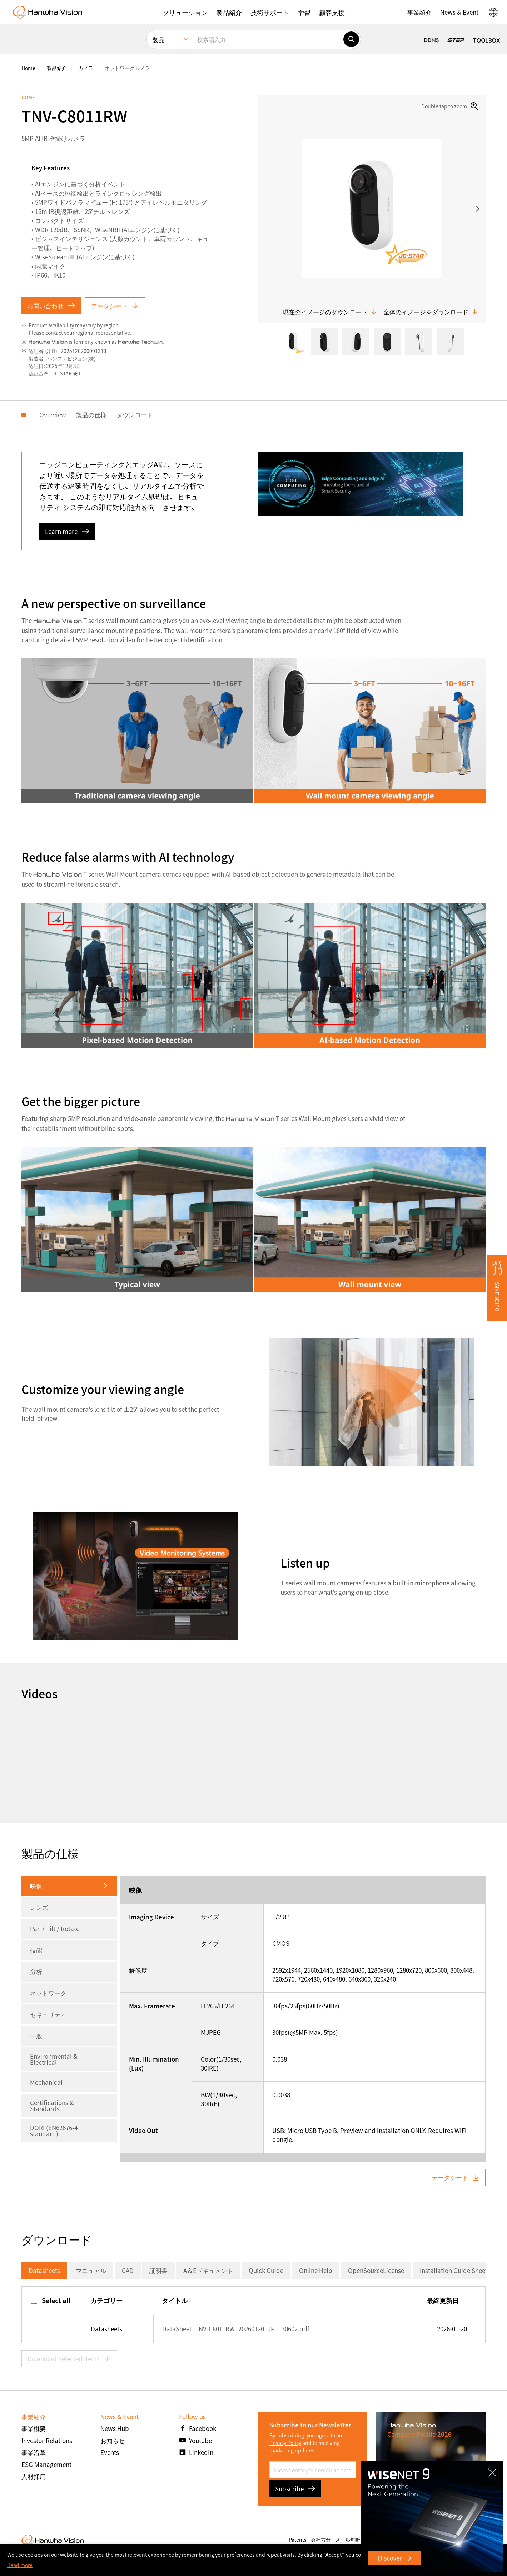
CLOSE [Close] (493, 2469)
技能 (36, 1949)
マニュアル (91, 2270)
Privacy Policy (285, 2442)
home (28, 67)
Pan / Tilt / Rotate (54, 1928)
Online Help (315, 2270)
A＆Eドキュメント (208, 2270)
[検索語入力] (268, 39)
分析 (36, 1971)
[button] (185, 12)
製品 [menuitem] (159, 39)
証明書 (158, 2270)
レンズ (39, 1907)
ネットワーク (48, 1992)
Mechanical (46, 2082)
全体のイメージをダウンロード (430, 311)
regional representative (102, 332)
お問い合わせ (51, 305)
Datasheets (44, 2270)
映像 (36, 1885)
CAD (128, 2270)
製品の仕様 (91, 414)
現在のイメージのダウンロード (330, 311)
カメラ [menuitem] (85, 67)
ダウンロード (134, 414)
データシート (115, 305)
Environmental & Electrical (54, 2059)
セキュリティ (48, 2014)
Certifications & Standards (52, 2105)
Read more (20, 2564)
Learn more (67, 531)
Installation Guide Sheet (453, 2270)
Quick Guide (266, 2270)
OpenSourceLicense (376, 2270)
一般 (36, 2035)
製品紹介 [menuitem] (57, 67)
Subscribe (295, 2488)
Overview (52, 414)
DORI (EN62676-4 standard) (54, 2130)
